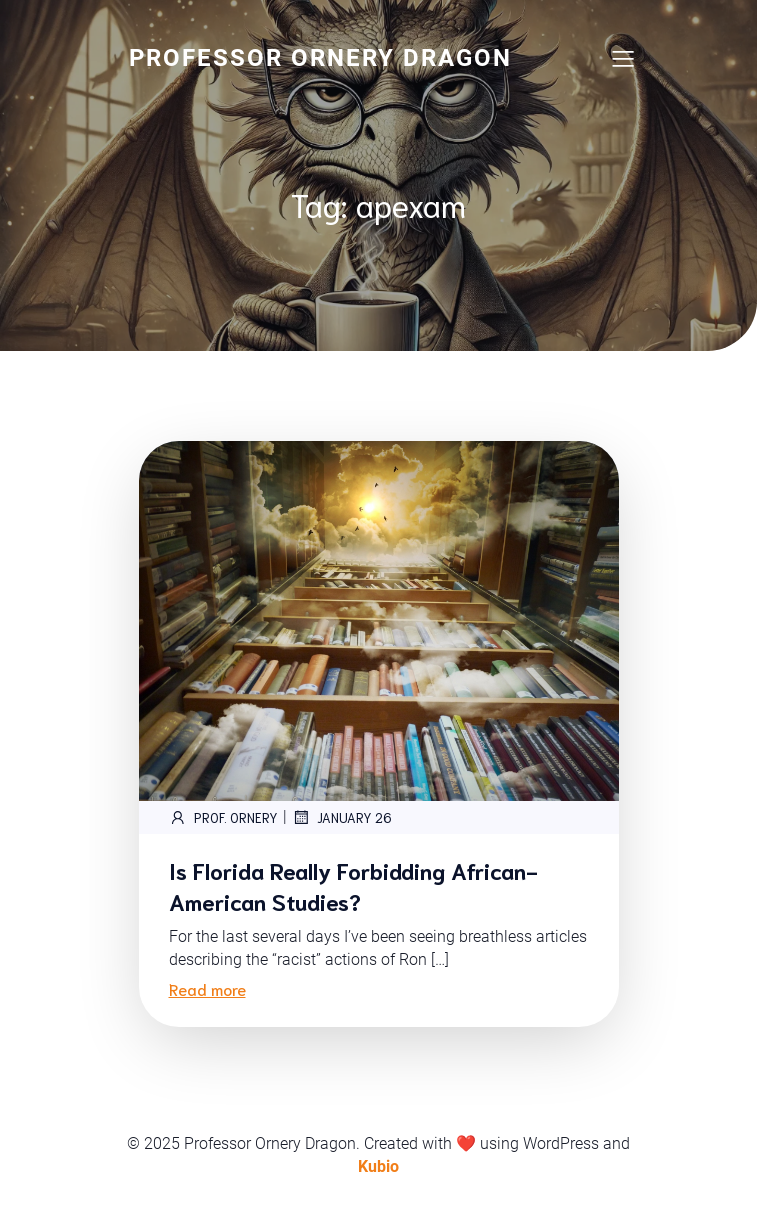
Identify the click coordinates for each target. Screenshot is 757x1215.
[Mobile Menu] (624, 58)
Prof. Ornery (223, 817)
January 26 (342, 817)
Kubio (378, 1166)
